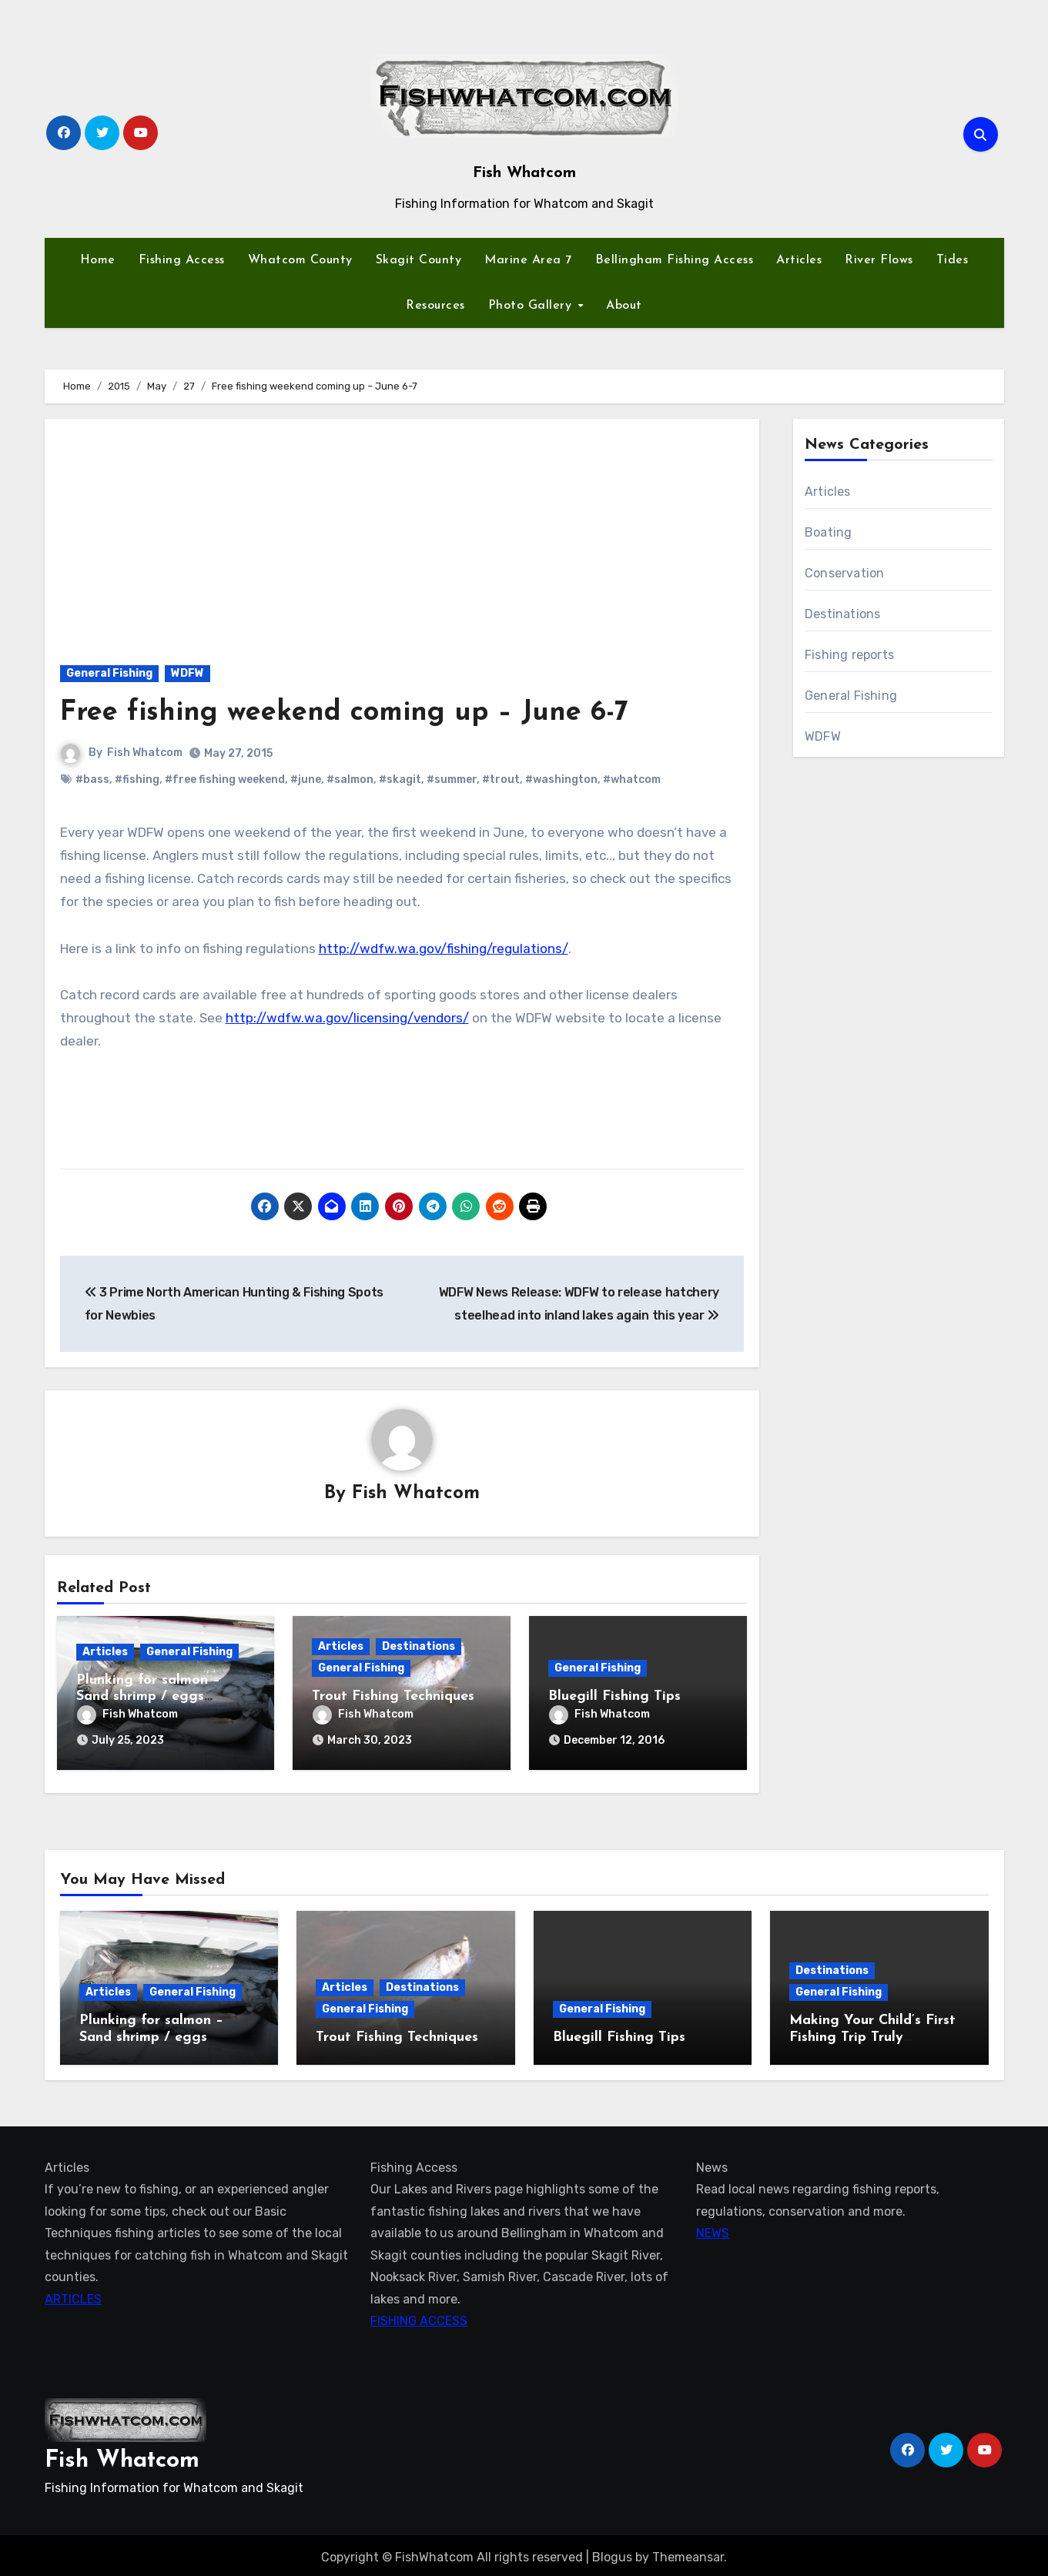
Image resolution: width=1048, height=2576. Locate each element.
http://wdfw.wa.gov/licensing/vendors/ (347, 1017)
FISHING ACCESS (418, 2317)
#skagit (400, 779)
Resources (435, 305)
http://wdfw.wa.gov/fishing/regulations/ (443, 948)
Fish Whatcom (524, 173)
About (624, 305)
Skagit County (419, 260)
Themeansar (688, 2552)
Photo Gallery (532, 305)
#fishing (137, 779)
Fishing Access (182, 260)
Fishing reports (849, 654)
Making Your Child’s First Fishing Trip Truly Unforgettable (872, 2033)
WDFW (187, 673)
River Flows (879, 260)
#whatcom (632, 779)
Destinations (418, 1647)
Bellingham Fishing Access (674, 260)
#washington (561, 779)
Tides (952, 260)
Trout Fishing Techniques (393, 1697)
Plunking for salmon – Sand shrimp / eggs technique (148, 1697)
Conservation (844, 573)
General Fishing (109, 673)
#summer (452, 779)
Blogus (612, 2552)
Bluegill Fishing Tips (614, 1697)
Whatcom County (300, 260)
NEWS (712, 2229)
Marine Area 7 (528, 260)
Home (98, 260)
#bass (92, 779)
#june (305, 779)
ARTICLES (73, 2295)
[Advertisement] (404, 534)
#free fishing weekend (225, 779)
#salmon (349, 779)
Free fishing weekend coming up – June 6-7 (359, 713)
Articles (799, 260)
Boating (828, 532)
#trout (501, 779)
